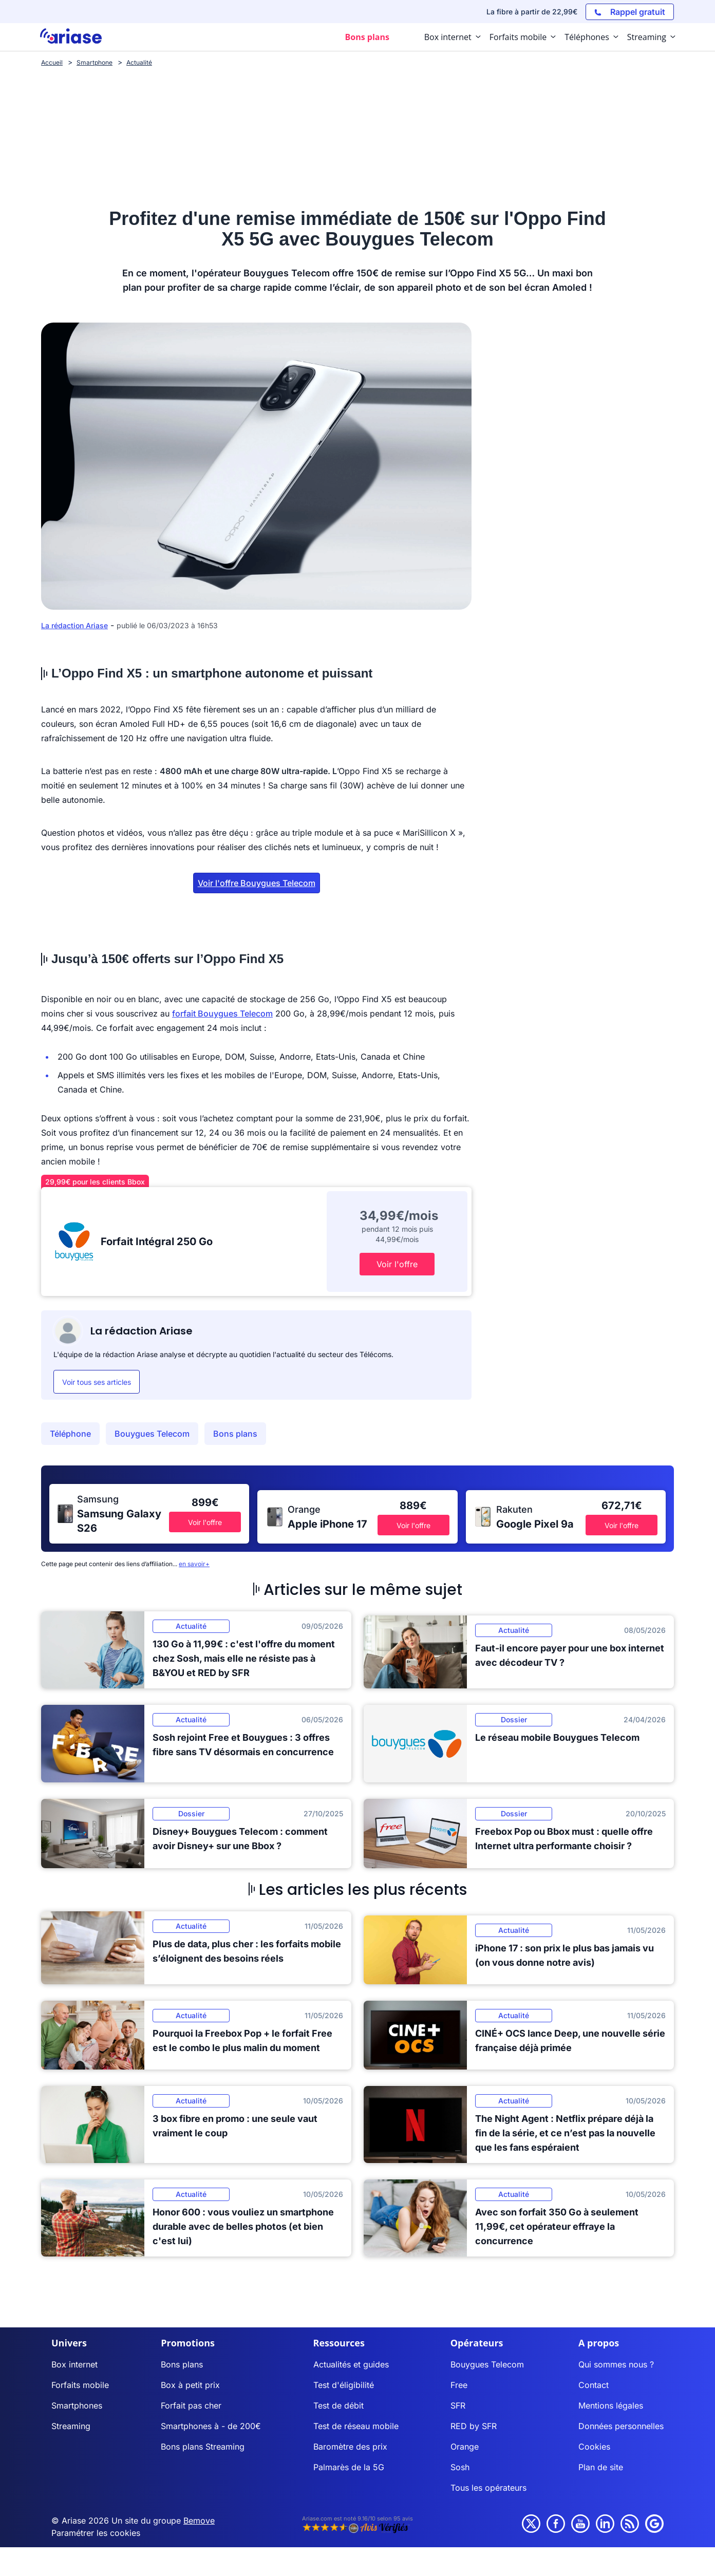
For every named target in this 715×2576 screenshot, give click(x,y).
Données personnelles (621, 2426)
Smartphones (76, 2405)
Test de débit (338, 2405)
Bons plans (235, 1433)
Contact (593, 2385)
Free (458, 2385)
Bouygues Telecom (152, 1433)
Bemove (199, 2520)
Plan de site (600, 2467)
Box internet (74, 2364)
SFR (457, 2405)
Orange (464, 2446)
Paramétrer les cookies (95, 2533)
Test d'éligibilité (343, 2385)
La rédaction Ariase (74, 625)
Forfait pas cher (191, 2405)
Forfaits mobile (80, 2385)
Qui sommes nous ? (616, 2364)
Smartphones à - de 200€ (211, 2426)
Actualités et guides (351, 2364)
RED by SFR (473, 2426)
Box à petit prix (190, 2385)
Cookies (594, 2446)
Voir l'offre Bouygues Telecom (256, 883)
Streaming (70, 2426)
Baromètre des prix (350, 2446)
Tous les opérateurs (488, 2488)
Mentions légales (610, 2405)
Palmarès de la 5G (348, 2467)
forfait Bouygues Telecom (222, 1013)
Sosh (459, 2467)
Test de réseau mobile (356, 2426)
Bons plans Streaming (202, 2446)
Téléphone (70, 1433)
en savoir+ (194, 1564)
